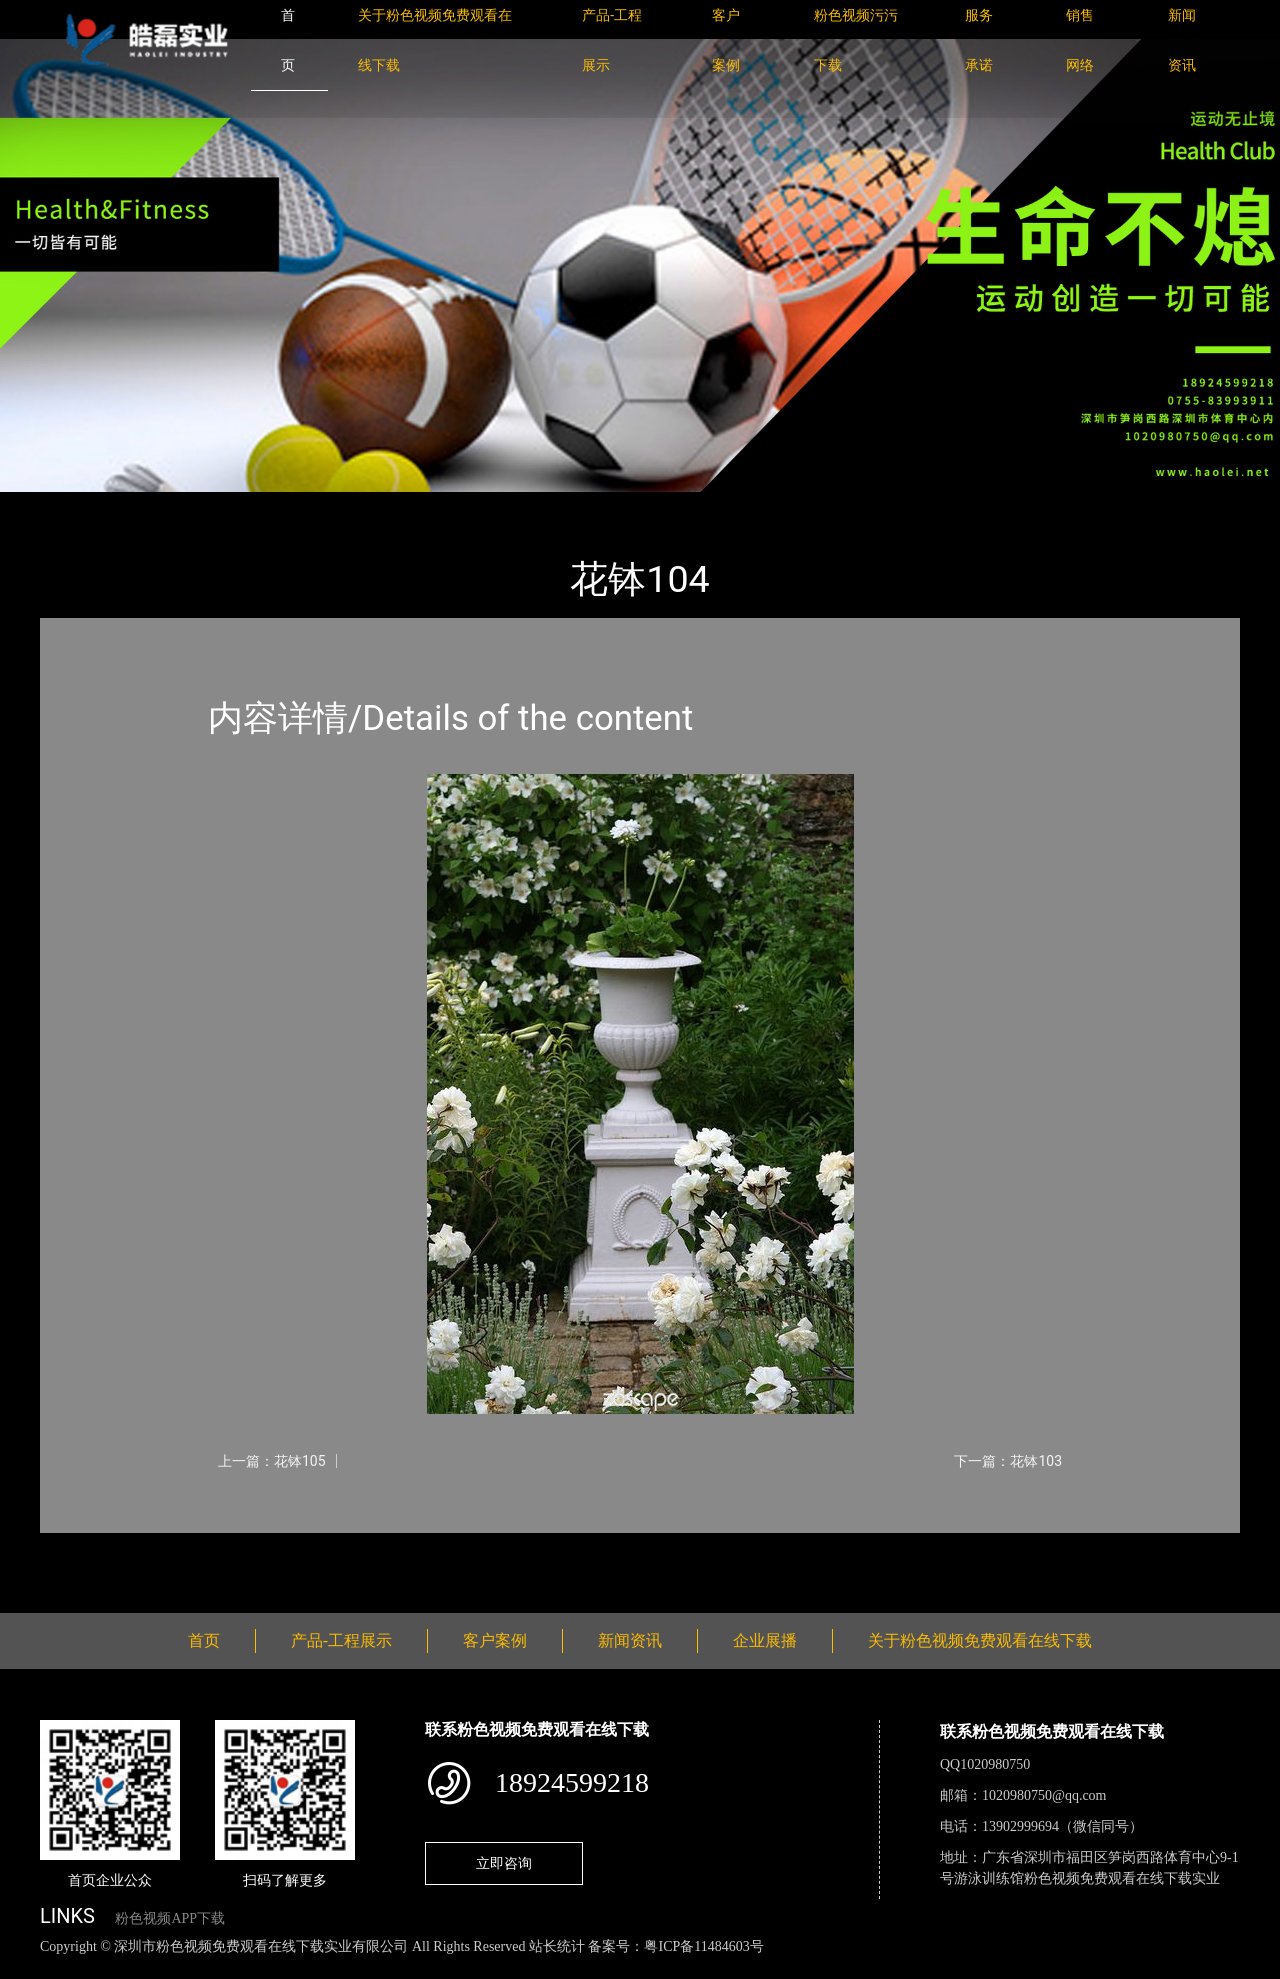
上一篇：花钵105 (272, 1461)
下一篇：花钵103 (1008, 1461)
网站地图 (30, 1968)
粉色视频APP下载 (170, 1918)
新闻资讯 (630, 1640)
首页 (75, 505)
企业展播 (765, 1640)
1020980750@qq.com (1044, 1795)
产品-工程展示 (160, 505)
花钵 (245, 505)
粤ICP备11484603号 (703, 1946)
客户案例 (495, 1640)
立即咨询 (504, 1863)
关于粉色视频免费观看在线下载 (980, 1640)
